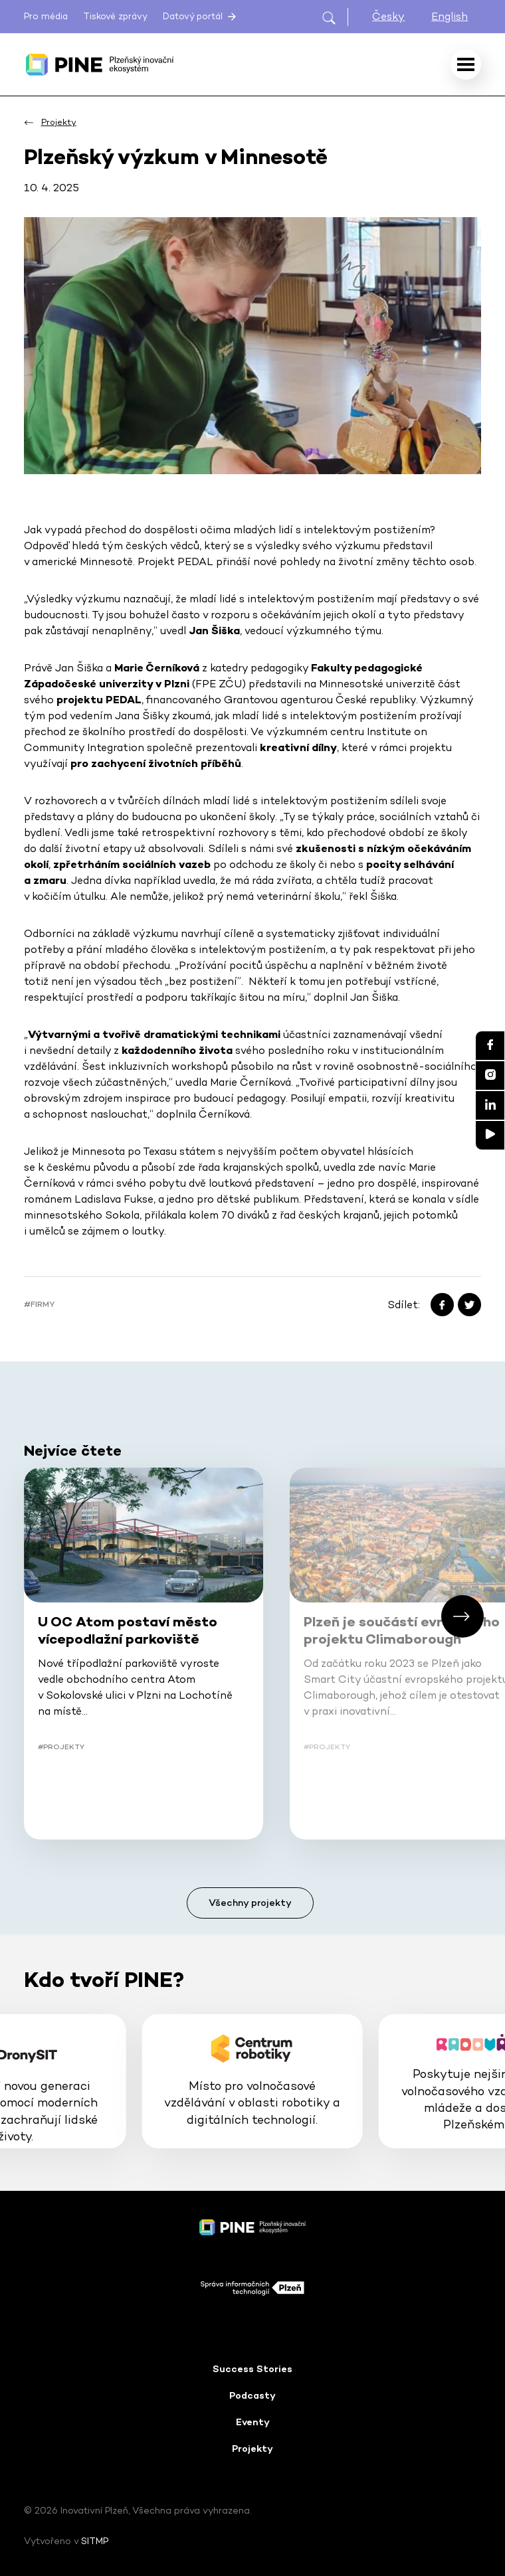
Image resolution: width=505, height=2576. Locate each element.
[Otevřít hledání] (334, 17)
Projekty (252, 2448)
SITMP (94, 2541)
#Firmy (39, 1304)
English (449, 16)
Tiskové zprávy (115, 16)
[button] (462, 1616)
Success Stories (252, 2369)
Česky (388, 16)
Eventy (253, 2422)
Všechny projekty (250, 1903)
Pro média (46, 16)
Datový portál (201, 16)
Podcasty (252, 2395)
